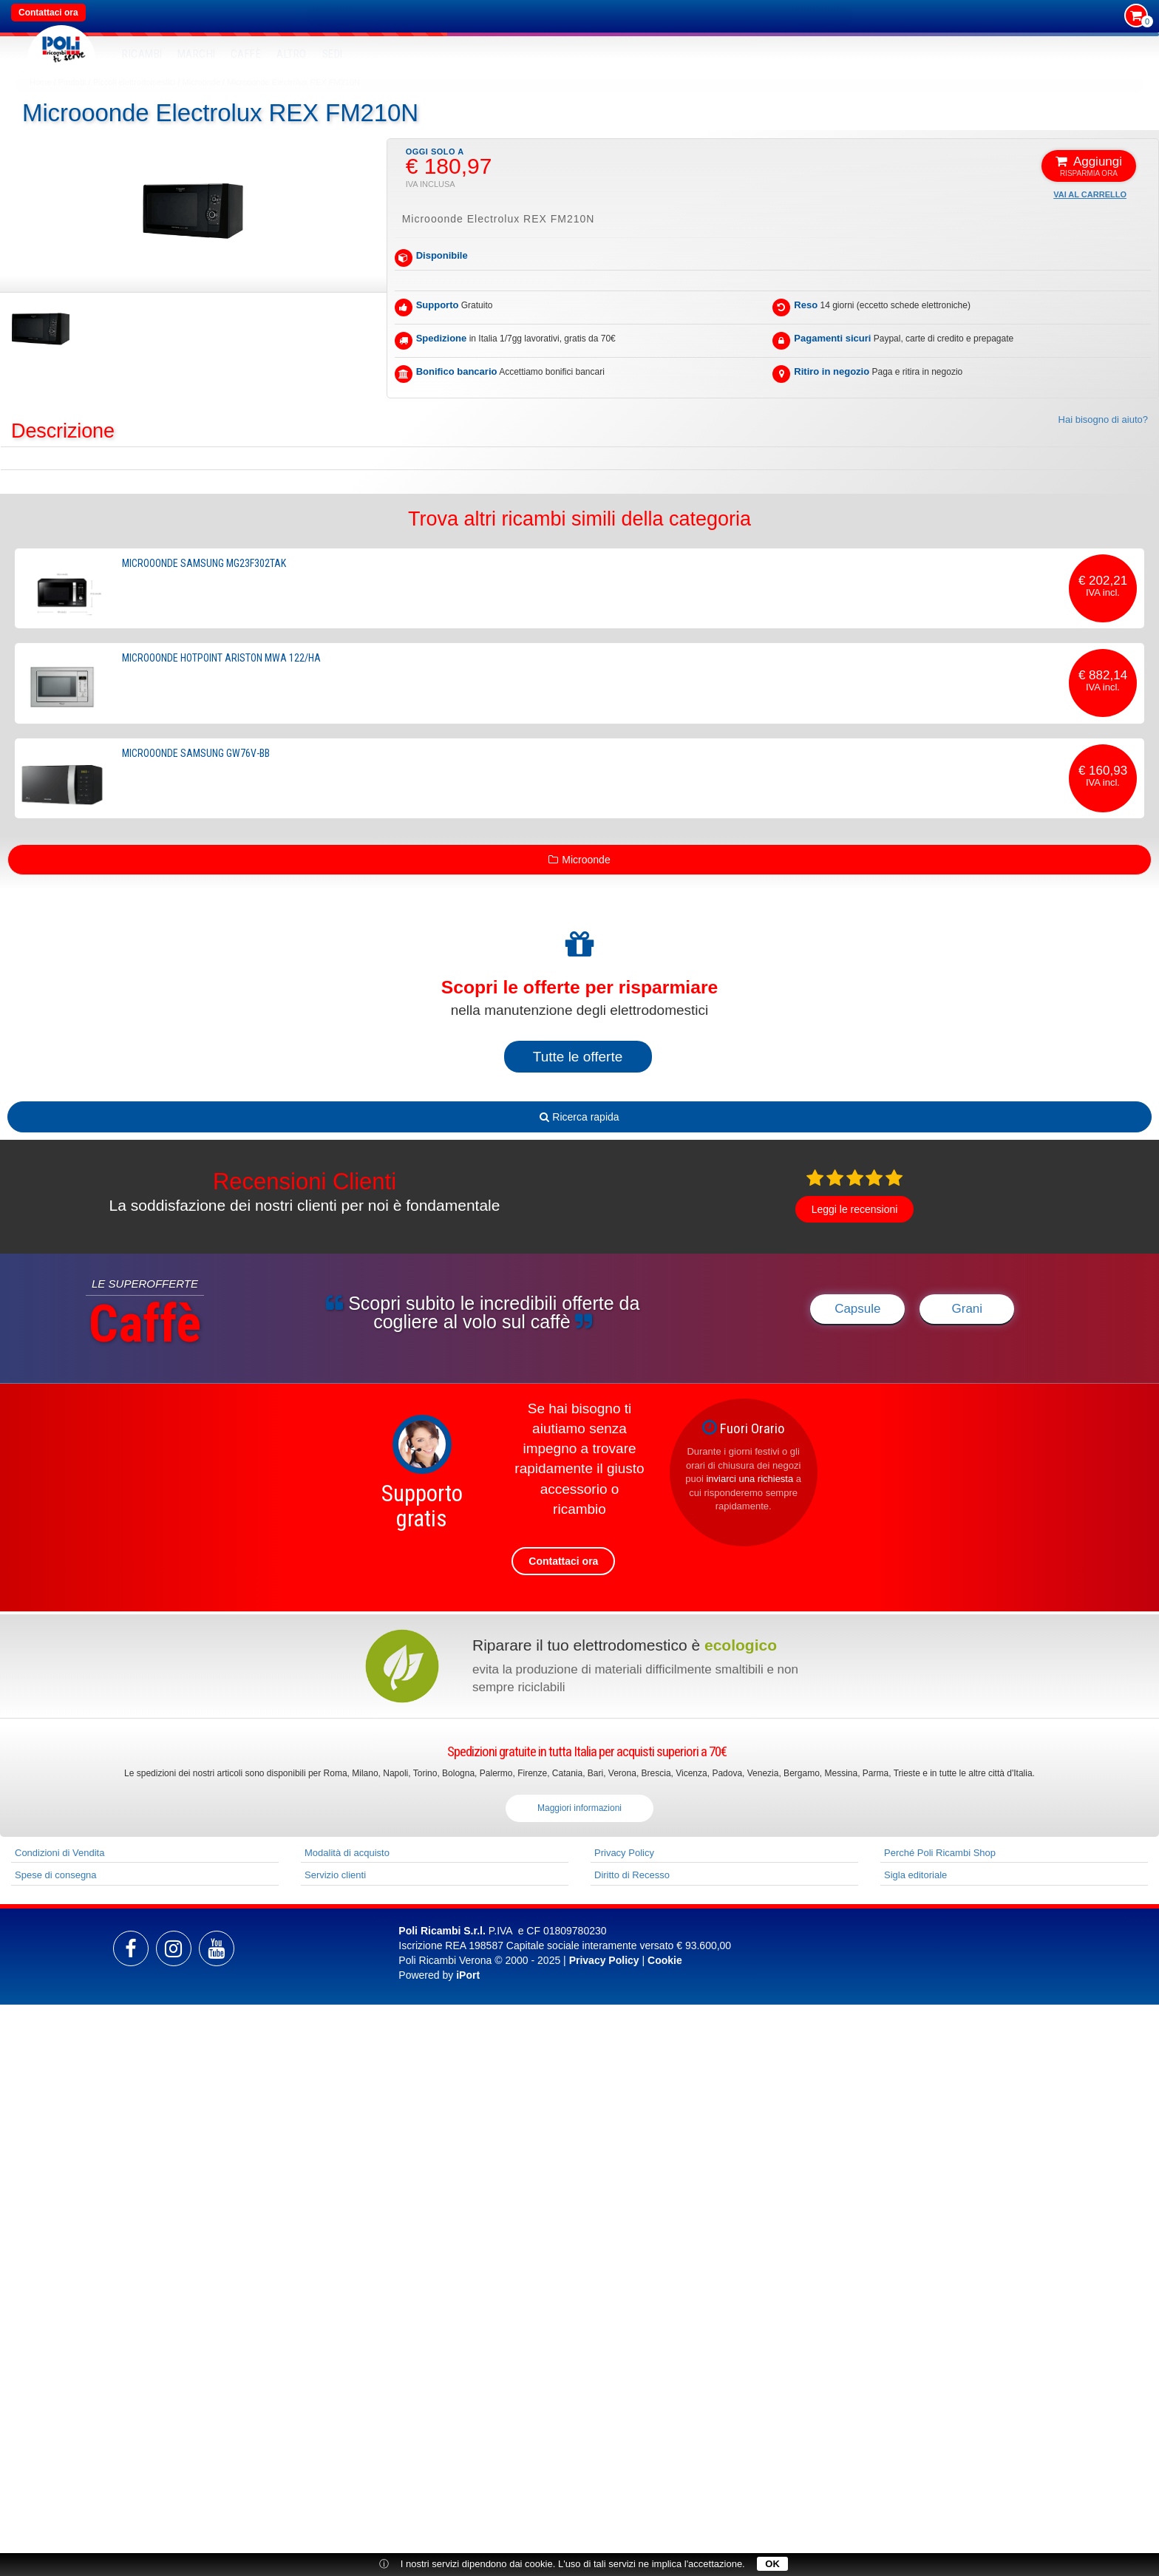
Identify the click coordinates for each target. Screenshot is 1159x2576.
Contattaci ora (48, 12)
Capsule (857, 1309)
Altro (291, 54)
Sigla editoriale (915, 1874)
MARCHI (196, 54)
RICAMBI (142, 54)
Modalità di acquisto (347, 1852)
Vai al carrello (1089, 194)
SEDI (332, 54)
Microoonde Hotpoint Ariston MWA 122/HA (221, 658)
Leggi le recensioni (855, 1209)
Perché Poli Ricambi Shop (940, 1852)
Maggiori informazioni (579, 1808)
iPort (468, 1975)
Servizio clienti (335, 1874)
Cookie (665, 1960)
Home (40, 82)
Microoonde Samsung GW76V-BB (196, 753)
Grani (967, 1309)
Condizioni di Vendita (59, 1852)
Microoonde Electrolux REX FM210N (293, 82)
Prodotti (72, 82)
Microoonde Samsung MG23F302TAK (204, 563)
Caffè (246, 54)
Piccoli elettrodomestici (134, 82)
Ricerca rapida (579, 1117)
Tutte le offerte (577, 1056)
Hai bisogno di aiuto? (1103, 419)
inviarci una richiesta (749, 1478)
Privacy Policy (624, 1852)
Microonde (201, 82)
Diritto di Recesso (632, 1874)
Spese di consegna (56, 1874)
